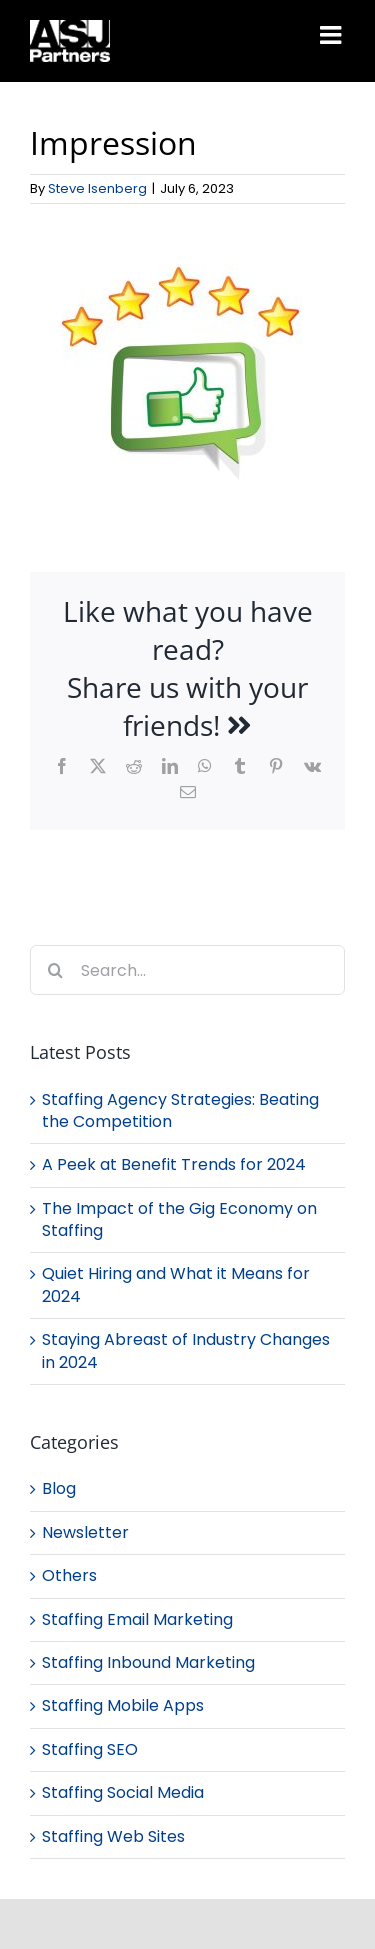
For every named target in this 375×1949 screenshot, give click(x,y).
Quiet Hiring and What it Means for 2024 (176, 1284)
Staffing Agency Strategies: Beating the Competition (180, 1110)
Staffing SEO (90, 1750)
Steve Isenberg (97, 188)
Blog (59, 1489)
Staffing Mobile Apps (123, 1706)
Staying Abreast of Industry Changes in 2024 (186, 1350)
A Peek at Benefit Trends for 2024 (174, 1164)
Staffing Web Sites (113, 1837)
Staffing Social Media (123, 1793)
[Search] (55, 970)
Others (69, 1576)
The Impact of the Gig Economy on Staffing (179, 1219)
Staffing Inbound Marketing (148, 1663)
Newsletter (85, 1533)
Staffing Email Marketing (137, 1620)
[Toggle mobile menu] (332, 34)
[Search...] (187, 970)
